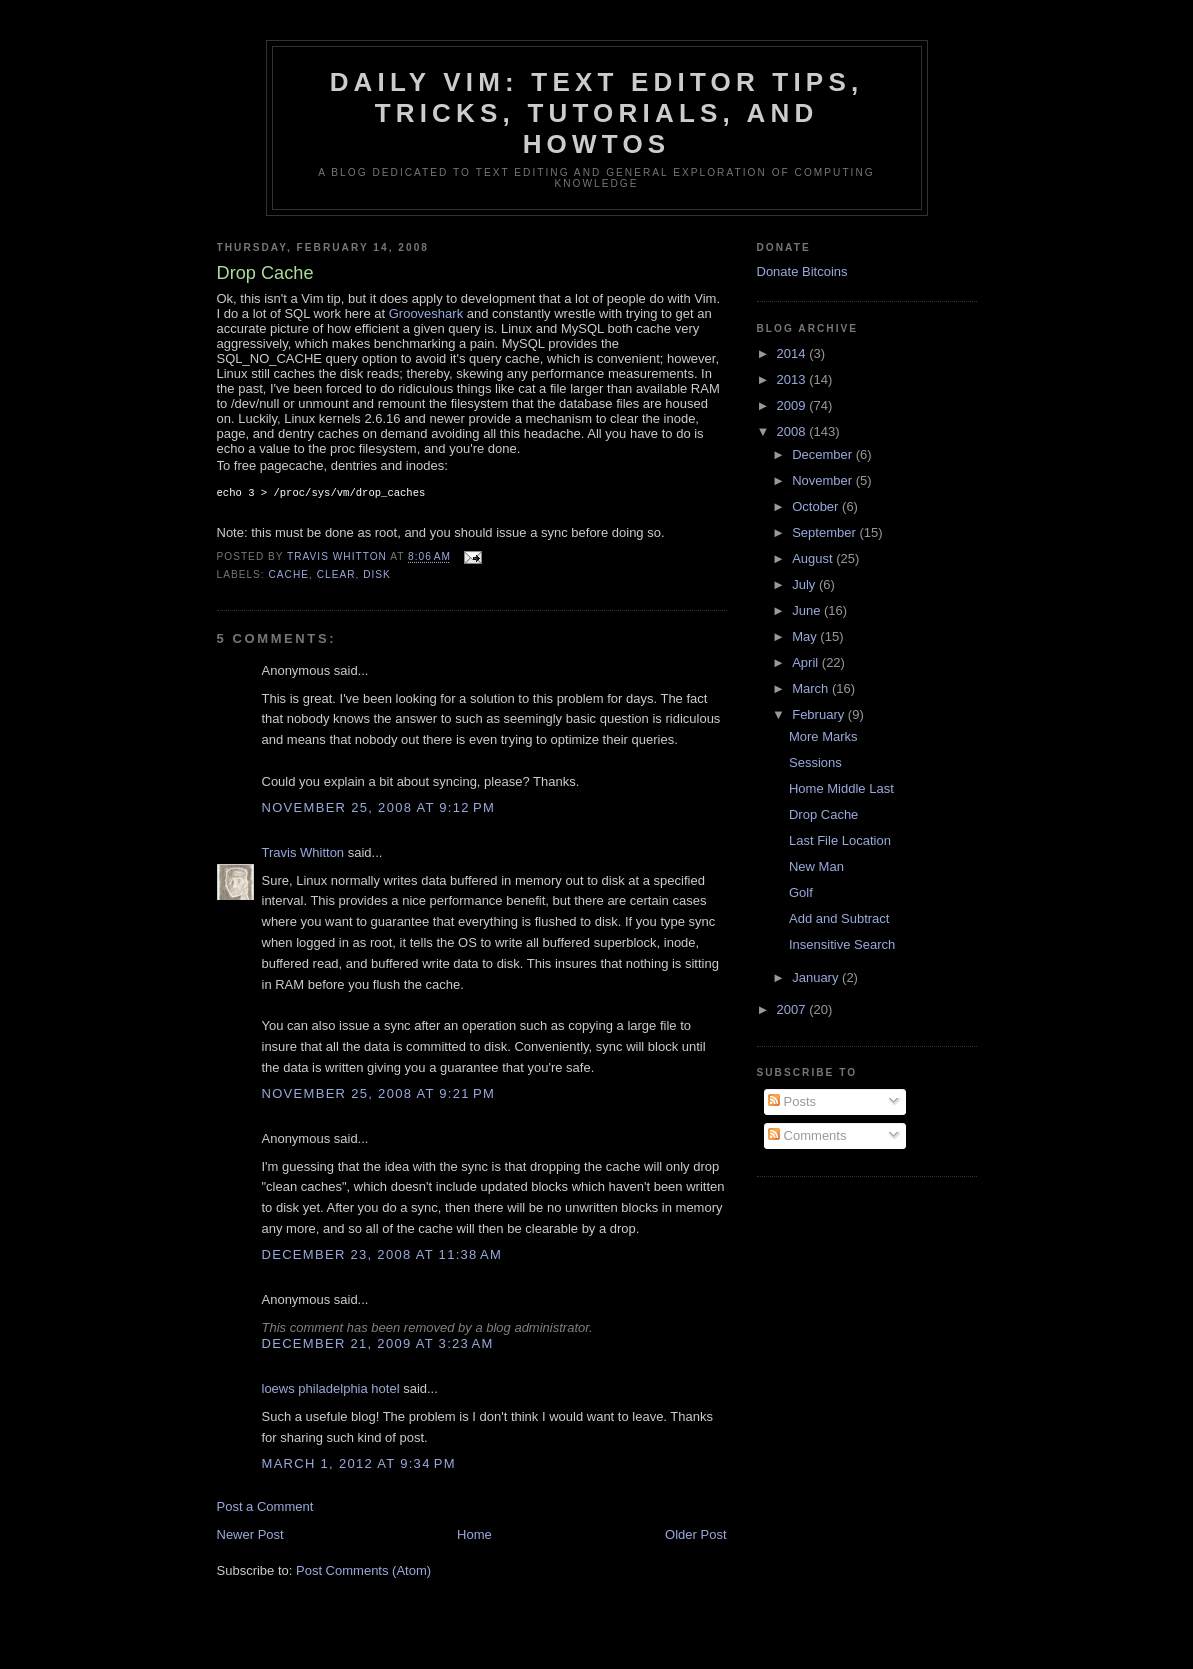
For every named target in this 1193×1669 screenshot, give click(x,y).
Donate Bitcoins (802, 271)
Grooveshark (426, 313)
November (824, 480)
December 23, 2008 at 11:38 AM (382, 1256)
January (817, 977)
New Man (816, 866)
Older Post (695, 1536)
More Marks (823, 736)
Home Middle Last (841, 788)
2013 (793, 379)
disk (377, 576)
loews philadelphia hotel (331, 1390)
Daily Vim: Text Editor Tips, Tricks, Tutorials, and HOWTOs (597, 113)
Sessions (815, 762)
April (807, 662)
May (806, 636)
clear (336, 576)
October (817, 506)
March (812, 688)
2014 (793, 353)
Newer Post (250, 1536)
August (814, 558)
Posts (792, 1101)
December (824, 454)
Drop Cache (823, 814)
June (808, 610)
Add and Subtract (839, 918)
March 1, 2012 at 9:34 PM (359, 1465)
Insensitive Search (842, 944)
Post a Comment (265, 1508)
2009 (793, 405)
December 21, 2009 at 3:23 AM (378, 1345)
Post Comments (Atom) (363, 1572)
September (825, 532)
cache (289, 576)
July (805, 584)
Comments (807, 1135)
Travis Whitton (303, 854)
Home (474, 1536)
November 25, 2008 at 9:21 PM (379, 1095)
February (820, 714)
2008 (793, 431)
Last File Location (840, 840)
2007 (793, 1009)
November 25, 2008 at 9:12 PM (379, 809)
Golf (801, 892)
